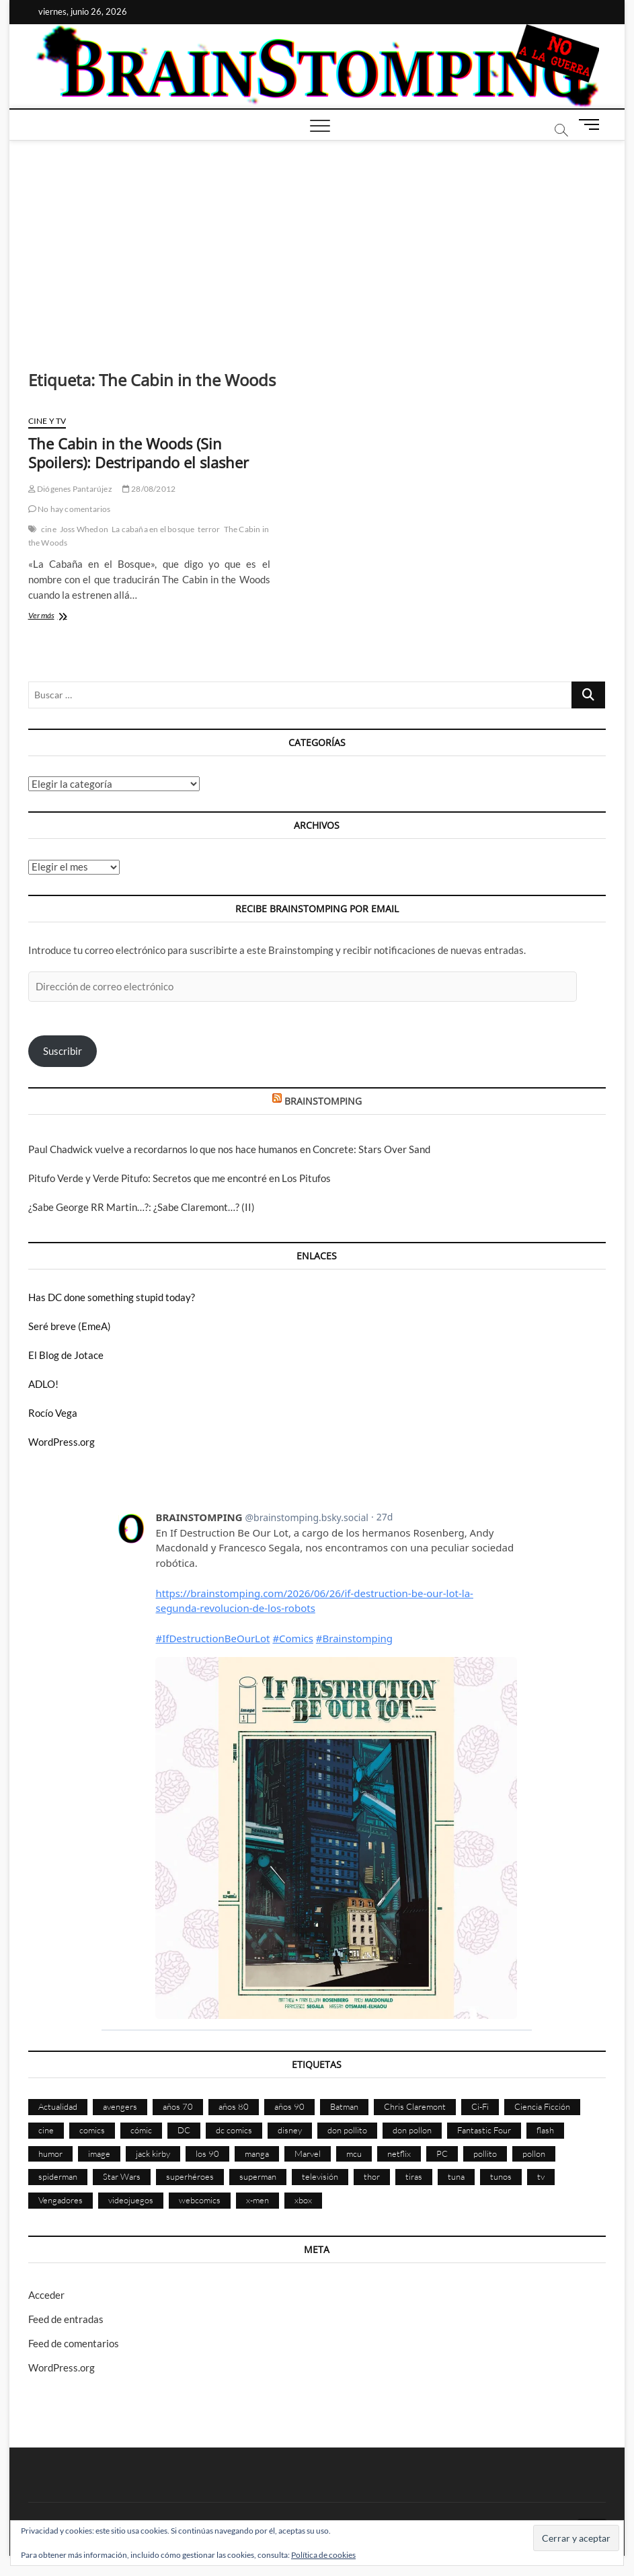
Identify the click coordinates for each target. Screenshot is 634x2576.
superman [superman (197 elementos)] (257, 2176)
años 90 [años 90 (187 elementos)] (289, 2106)
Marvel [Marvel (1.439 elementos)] (307, 2153)
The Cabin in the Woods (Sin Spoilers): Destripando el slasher (138, 452)
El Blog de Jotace (66, 1355)
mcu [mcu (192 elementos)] (354, 2153)
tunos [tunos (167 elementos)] (501, 2176)
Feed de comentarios (73, 2343)
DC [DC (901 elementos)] (183, 2130)
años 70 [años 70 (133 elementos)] (178, 2106)
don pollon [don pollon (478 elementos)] (412, 2130)
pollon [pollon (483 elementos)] (533, 2153)
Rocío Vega (52, 1413)
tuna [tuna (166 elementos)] (456, 2176)
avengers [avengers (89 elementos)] (120, 2106)
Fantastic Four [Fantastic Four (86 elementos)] (484, 2130)
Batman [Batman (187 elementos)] (344, 2106)
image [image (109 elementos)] (99, 2153)
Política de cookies (323, 2555)
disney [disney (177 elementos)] (290, 2130)
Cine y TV (47, 421)
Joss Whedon (84, 529)
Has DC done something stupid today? (111, 1297)
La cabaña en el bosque (153, 529)
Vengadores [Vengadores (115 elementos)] (60, 2200)
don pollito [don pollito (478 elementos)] (347, 2130)
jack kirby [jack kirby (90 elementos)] (153, 2153)
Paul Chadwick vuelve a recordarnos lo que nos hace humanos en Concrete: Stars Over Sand (229, 1149)
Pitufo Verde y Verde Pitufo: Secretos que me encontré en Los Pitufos (179, 1178)
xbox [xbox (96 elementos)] (303, 2200)
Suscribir (62, 1051)
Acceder (46, 2295)
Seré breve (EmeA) (69, 1326)
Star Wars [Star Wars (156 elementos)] (122, 2176)
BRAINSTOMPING (323, 1101)
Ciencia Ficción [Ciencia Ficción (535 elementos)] (542, 2106)
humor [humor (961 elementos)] (50, 2153)
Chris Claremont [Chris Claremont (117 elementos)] (415, 2106)
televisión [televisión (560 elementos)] (320, 2176)
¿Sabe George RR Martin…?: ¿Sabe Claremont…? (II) (141, 1207)
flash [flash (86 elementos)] (545, 2130)
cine (48, 529)
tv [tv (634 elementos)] (541, 2176)
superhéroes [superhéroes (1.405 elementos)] (190, 2176)
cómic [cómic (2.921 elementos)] (141, 2130)
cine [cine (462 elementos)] (46, 2130)
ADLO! (43, 1384)
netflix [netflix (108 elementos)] (399, 2153)
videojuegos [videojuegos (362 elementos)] (130, 2200)
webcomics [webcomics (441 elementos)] (200, 2200)
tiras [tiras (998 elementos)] (413, 2176)
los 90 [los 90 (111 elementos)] (207, 2153)
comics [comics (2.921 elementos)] (92, 2130)
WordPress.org (61, 1442)
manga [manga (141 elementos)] (257, 2153)
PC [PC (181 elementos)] (442, 2153)
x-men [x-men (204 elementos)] (257, 2200)
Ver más (61, 617)
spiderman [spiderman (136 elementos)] (57, 2176)
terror (209, 529)
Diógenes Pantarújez (70, 489)
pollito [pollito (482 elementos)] (485, 2153)
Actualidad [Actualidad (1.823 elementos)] (57, 2106)
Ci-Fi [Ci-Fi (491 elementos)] (480, 2106)
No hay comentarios (69, 509)
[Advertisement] (317, 241)
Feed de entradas (66, 2319)
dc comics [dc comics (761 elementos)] (234, 2130)
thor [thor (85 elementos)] (372, 2176)
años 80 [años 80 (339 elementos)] (234, 2106)
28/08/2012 (148, 489)
